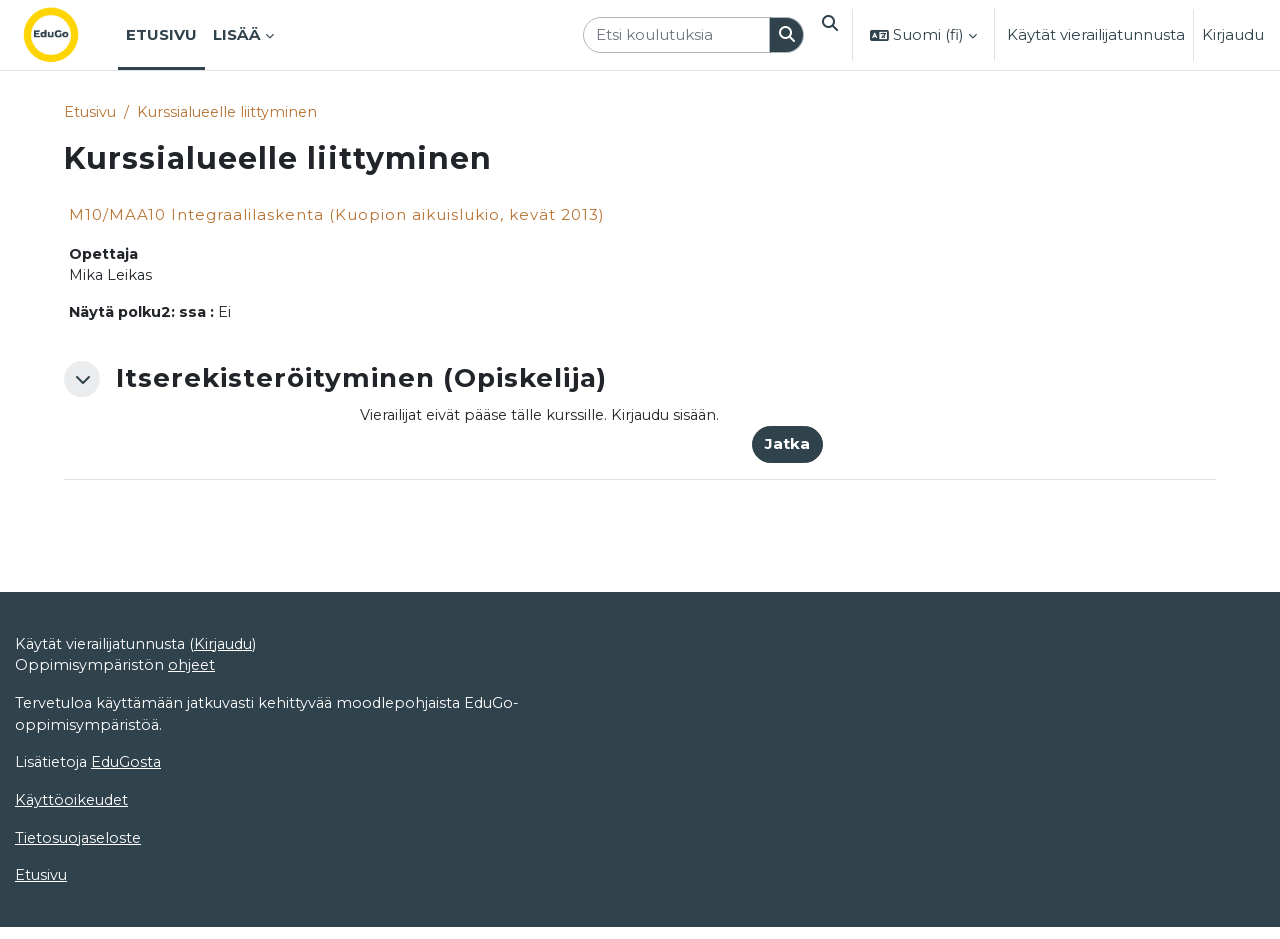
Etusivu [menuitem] (161, 34)
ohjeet (193, 742)
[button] (827, 35)
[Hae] (781, 35)
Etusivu (91, 112)
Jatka (787, 448)
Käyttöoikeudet (74, 880)
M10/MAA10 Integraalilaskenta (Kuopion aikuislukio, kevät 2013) (337, 215)
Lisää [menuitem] (237, 34)
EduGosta (130, 841)
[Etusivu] (67, 35)
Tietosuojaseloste (80, 918)
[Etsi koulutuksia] (670, 35)
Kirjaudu (1233, 34)
